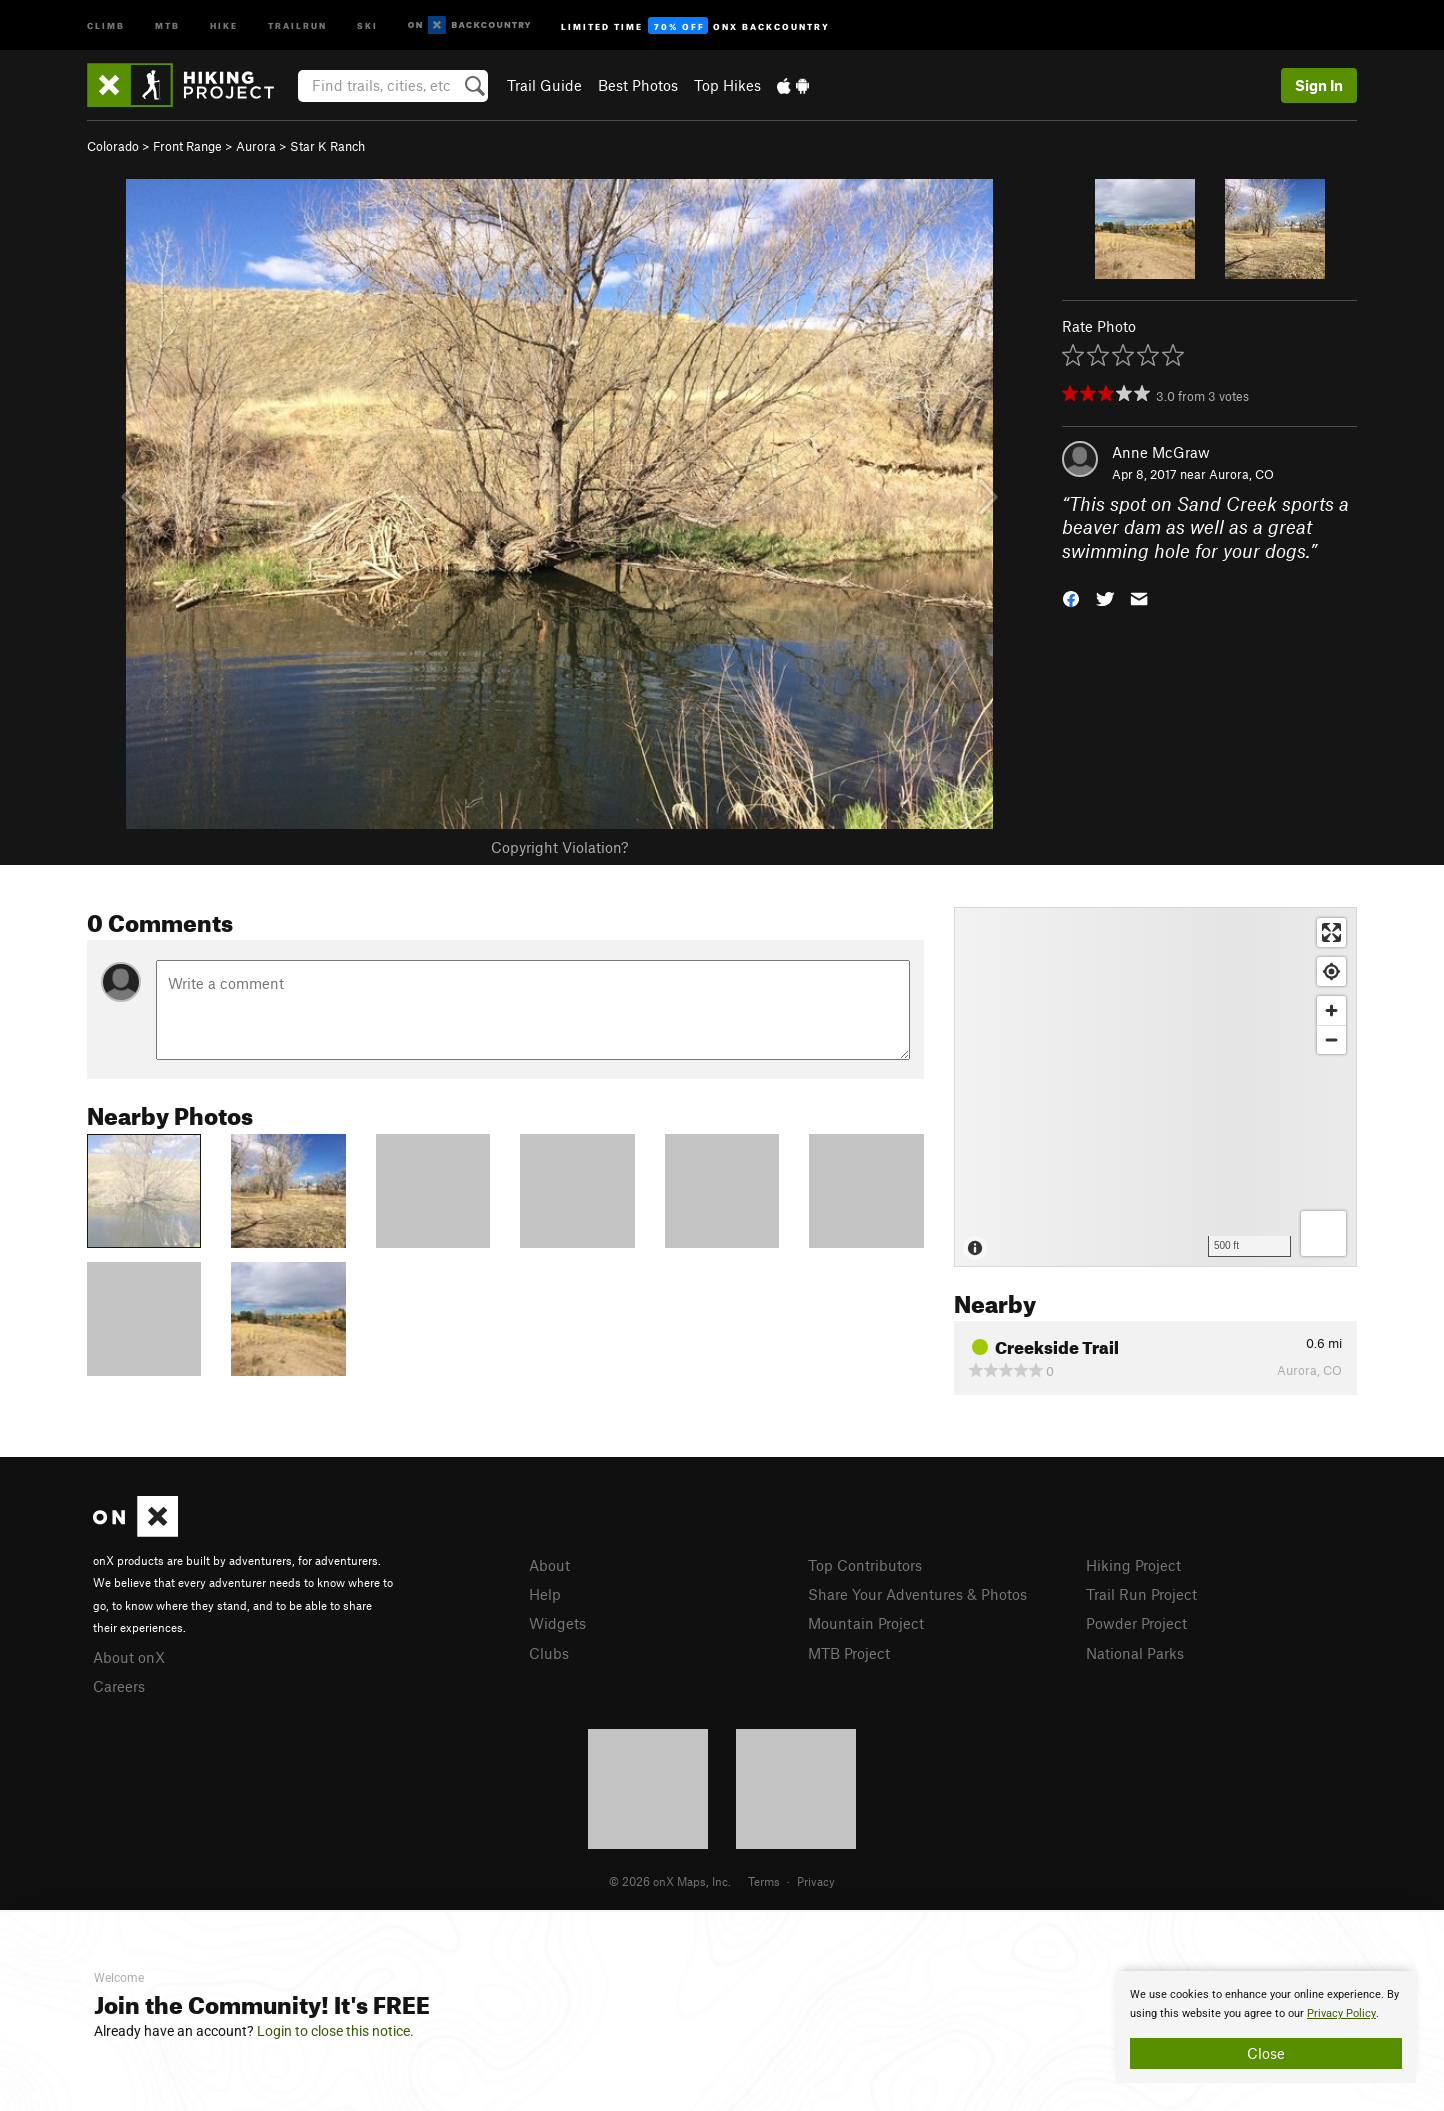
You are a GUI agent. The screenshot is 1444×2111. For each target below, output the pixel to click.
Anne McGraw (1161, 452)
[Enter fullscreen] (1331, 932)
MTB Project (849, 1653)
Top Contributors (865, 1565)
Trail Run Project (1141, 1594)
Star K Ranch (327, 146)
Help (545, 1594)
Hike (224, 24)
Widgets (557, 1623)
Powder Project (1136, 1623)
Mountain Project (866, 1623)
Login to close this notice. (335, 2031)
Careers (119, 1686)
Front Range (187, 146)
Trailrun (297, 24)
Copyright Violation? (559, 847)
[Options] (1323, 1233)
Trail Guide (544, 85)
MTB (167, 24)
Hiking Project (1133, 1565)
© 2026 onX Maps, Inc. (670, 1881)
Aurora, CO (1241, 474)
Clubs (549, 1653)
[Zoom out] (1331, 1039)
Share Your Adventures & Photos (917, 1594)
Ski (367, 24)
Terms (764, 1881)
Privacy (816, 1881)
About (549, 1565)
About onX (129, 1657)
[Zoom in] (1331, 1010)
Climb (106, 24)
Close (1266, 2053)
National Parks (1135, 1653)
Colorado (113, 146)
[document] (1266, 2027)
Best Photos (638, 85)
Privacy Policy (1341, 2013)
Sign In (1319, 85)
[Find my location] (1331, 971)
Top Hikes (727, 85)
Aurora (256, 146)
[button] (1071, 597)
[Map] (1155, 1087)
